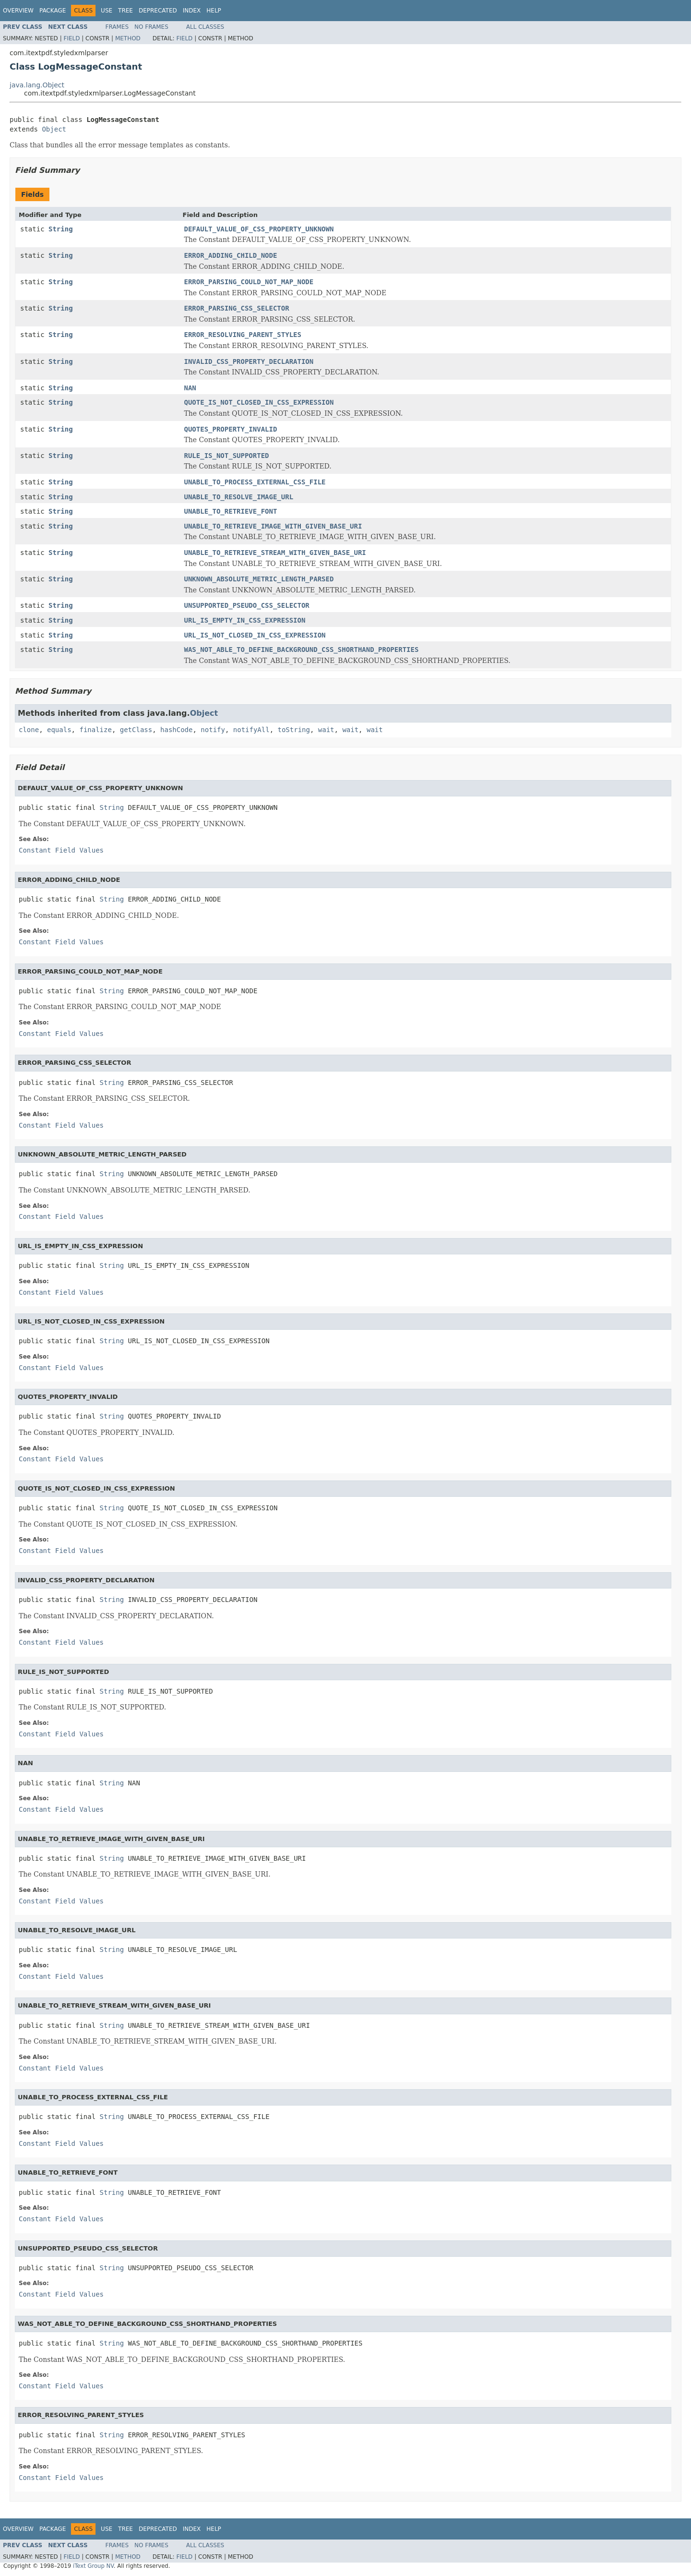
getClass (136, 730)
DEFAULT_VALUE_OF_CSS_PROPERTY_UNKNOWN (259, 229)
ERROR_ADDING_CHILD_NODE (230, 255)
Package (52, 10)
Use (106, 10)
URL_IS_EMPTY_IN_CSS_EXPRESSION (245, 620)
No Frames (151, 27)
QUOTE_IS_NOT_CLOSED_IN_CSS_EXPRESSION (259, 402)
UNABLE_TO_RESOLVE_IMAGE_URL (239, 497)
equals (59, 730)
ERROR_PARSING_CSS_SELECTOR (236, 308)
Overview (18, 10)
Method (128, 38)
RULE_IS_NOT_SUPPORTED (226, 455)
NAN (190, 388)
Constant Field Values (61, 850)
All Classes (205, 27)
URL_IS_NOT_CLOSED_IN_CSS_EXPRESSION (255, 635)
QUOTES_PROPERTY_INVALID (230, 429)
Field (71, 38)
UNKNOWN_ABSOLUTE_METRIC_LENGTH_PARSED (259, 579)
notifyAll (251, 730)
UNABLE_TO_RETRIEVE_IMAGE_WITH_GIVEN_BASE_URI (273, 526)
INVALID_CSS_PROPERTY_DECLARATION (249, 361)
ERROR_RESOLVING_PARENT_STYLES (242, 334)
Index (192, 10)
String (60, 229)
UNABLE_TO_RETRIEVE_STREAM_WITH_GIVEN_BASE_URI (275, 552)
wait (326, 730)
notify (213, 730)
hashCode (176, 730)
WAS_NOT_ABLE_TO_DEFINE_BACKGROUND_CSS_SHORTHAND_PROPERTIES (301, 649)
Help (213, 10)
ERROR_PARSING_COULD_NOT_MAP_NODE (249, 282)
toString (294, 730)
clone (29, 730)
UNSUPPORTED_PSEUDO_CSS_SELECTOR (247, 605)
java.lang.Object (37, 85)
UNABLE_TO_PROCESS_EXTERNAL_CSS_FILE (255, 482)
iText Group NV (93, 2566)
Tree (125, 10)
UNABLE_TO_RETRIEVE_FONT (230, 511)
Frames (117, 27)
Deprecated (158, 10)
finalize (95, 730)
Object (54, 129)
